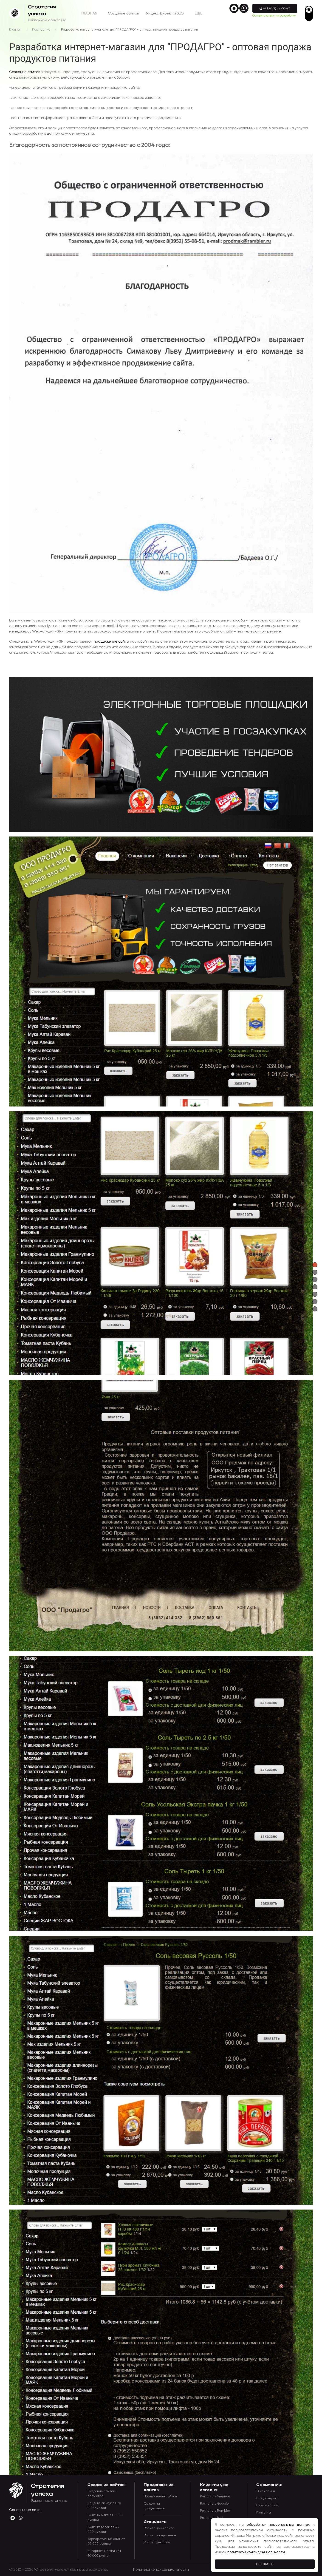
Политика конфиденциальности (161, 2569)
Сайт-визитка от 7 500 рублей (105, 2517)
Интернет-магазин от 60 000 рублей (104, 2553)
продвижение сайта (111, 641)
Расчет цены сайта (159, 2528)
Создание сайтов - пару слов (102, 2493)
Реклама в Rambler (215, 2510)
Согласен (264, 2564)
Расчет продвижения (160, 2535)
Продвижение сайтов (160, 2496)
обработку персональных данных (278, 2524)
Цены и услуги (267, 2505)
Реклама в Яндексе (215, 2496)
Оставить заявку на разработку (274, 15)
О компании (265, 2491)
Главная (89, 13)
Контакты (263, 2512)
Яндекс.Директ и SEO (165, 13)
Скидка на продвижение (154, 2506)
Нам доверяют (267, 2498)
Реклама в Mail (211, 2517)
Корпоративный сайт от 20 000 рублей (106, 2541)
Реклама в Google (214, 2503)
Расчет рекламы (157, 2542)
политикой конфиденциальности (256, 2552)
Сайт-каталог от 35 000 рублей (103, 2529)
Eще (198, 13)
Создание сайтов (123, 13)
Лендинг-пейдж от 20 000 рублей (104, 2505)
